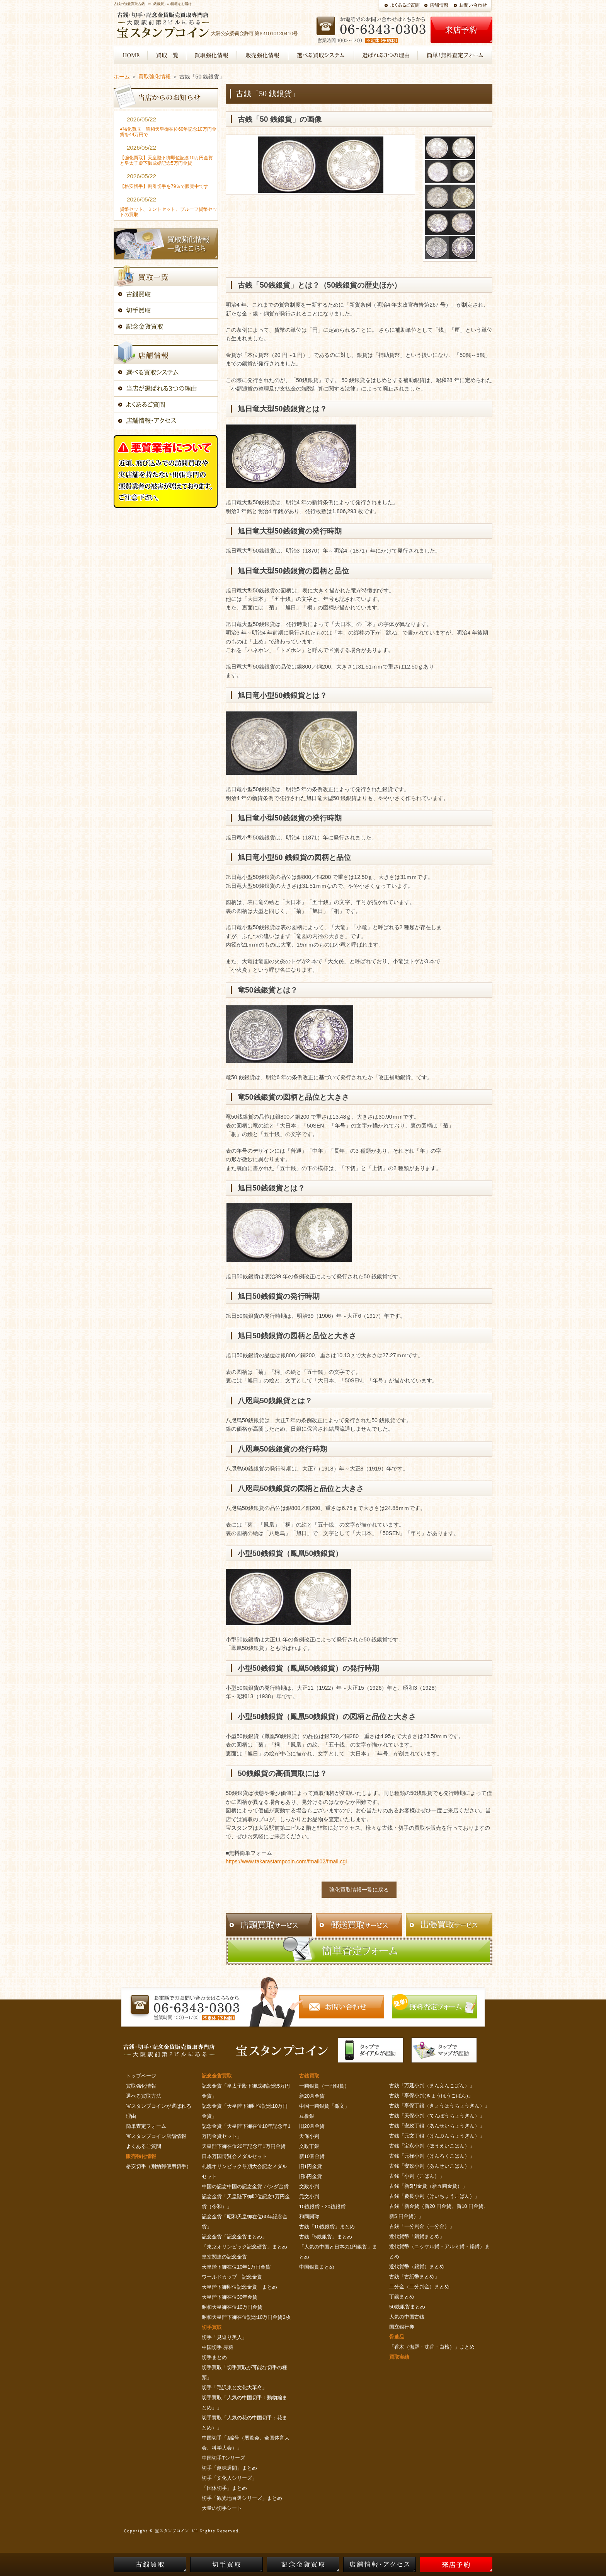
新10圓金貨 (312, 2156)
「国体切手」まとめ (224, 2488)
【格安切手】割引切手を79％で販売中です (164, 186)
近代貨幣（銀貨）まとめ (416, 2266)
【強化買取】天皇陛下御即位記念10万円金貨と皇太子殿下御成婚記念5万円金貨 (166, 160)
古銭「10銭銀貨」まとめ (327, 2227)
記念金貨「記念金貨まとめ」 (234, 2237)
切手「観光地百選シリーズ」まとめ (242, 2498)
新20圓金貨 (312, 2096)
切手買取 (212, 2327)
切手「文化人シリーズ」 (229, 2478)
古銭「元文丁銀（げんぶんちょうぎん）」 (437, 2136)
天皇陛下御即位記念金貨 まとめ (239, 2287)
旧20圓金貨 (312, 2126)
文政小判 (309, 2186)
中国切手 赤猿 (217, 2347)
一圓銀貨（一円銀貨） (324, 2086)
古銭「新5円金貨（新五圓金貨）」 (428, 2186)
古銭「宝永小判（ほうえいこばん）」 (432, 2146)
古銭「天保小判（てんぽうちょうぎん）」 (437, 2116)
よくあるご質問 (143, 2146)
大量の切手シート (222, 2508)
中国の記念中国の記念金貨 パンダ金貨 (245, 2186)
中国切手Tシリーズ (223, 2458)
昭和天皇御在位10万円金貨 (232, 2307)
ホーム (122, 76)
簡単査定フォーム (146, 2126)
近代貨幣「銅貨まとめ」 (416, 2236)
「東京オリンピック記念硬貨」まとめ (244, 2247)
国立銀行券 (401, 2327)
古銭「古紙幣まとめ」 (414, 2276)
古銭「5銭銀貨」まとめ (325, 2237)
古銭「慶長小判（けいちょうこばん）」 (434, 2196)
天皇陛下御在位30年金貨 (229, 2297)
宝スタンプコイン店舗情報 (156, 2136)
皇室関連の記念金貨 (224, 2257)
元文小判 (309, 2196)
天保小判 (309, 2136)
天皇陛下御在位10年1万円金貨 (236, 2267)
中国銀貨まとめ (316, 2267)
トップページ (141, 2076)
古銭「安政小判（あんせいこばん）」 (432, 2166)
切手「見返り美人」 (224, 2337)
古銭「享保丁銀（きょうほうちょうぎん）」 (439, 2106)
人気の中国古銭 (406, 2317)
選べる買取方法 (143, 2096)
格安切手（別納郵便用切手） (158, 2166)
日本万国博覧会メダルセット (234, 2156)
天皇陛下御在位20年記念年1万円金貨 (244, 2146)
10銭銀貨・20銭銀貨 (322, 2206)
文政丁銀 (309, 2146)
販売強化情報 (141, 2156)
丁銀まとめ (401, 2297)
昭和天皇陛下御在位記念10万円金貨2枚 (246, 2317)
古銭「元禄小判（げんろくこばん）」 (432, 2156)
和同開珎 (309, 2216)
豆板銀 (306, 2116)
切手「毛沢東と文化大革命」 (234, 2387)
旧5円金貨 (310, 2176)
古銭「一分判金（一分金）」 (421, 2226)
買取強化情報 (154, 76)
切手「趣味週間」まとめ (229, 2468)
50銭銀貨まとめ (407, 2307)
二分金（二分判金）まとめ (419, 2286)
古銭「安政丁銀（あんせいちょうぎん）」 (437, 2126)
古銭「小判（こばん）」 (416, 2176)
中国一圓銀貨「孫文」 (324, 2106)
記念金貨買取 (217, 2076)
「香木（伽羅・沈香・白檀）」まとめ (432, 2347)
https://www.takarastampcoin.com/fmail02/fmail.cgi (286, 1861)
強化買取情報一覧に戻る (359, 1890)
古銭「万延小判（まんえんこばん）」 (432, 2085)
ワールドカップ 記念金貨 (232, 2277)
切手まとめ (214, 2357)
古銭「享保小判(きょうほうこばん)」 (431, 2095)
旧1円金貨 (310, 2166)
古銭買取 (309, 2076)
